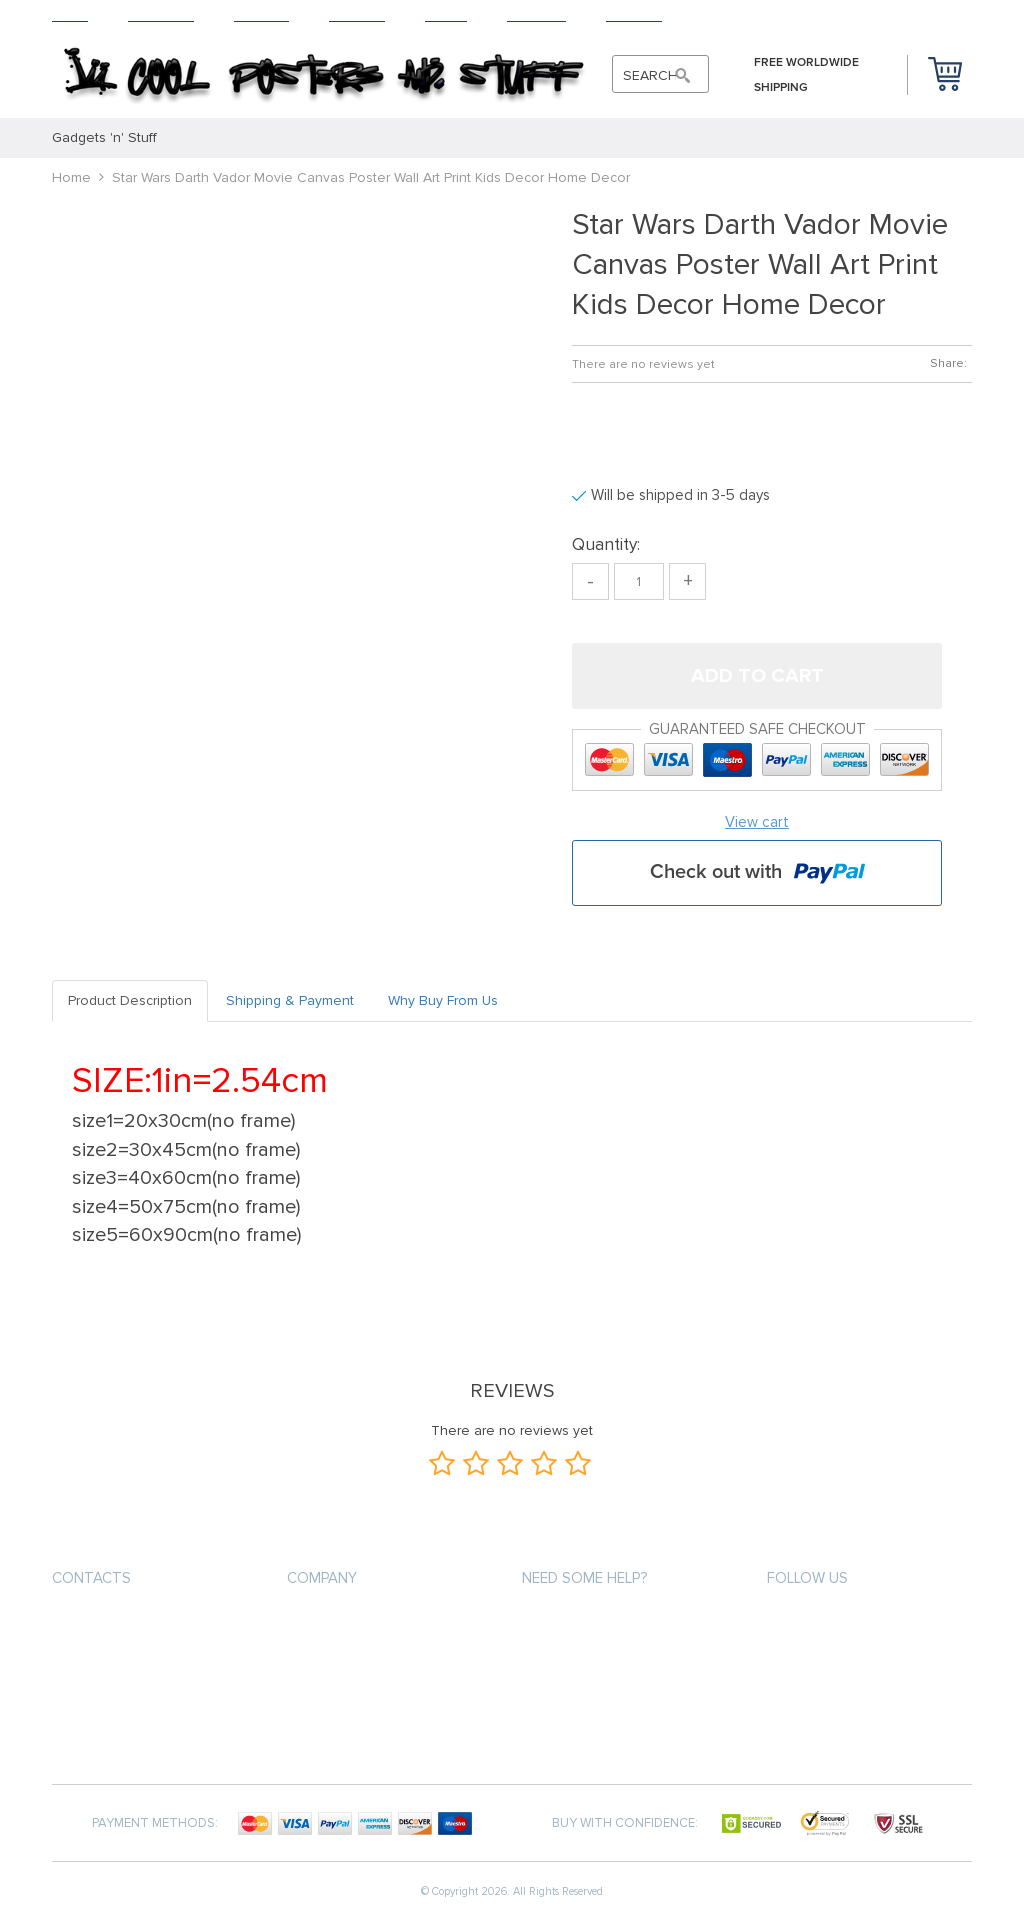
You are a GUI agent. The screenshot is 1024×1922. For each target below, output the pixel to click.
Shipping (261, 15)
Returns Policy (337, 1695)
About (446, 15)
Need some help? (584, 1578)
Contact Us (560, 1731)
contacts (91, 1578)
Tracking (536, 15)
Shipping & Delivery (348, 1659)
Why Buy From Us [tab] (443, 1000)
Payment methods (345, 1623)
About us (553, 1623)
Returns (357, 15)
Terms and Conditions (596, 1695)
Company (322, 1578)
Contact (634, 15)
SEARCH (650, 75)
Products (161, 15)
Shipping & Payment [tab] (290, 1000)
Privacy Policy (568, 1659)
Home (70, 15)
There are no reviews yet (643, 364)
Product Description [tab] (130, 1000)
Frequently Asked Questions (383, 1731)
